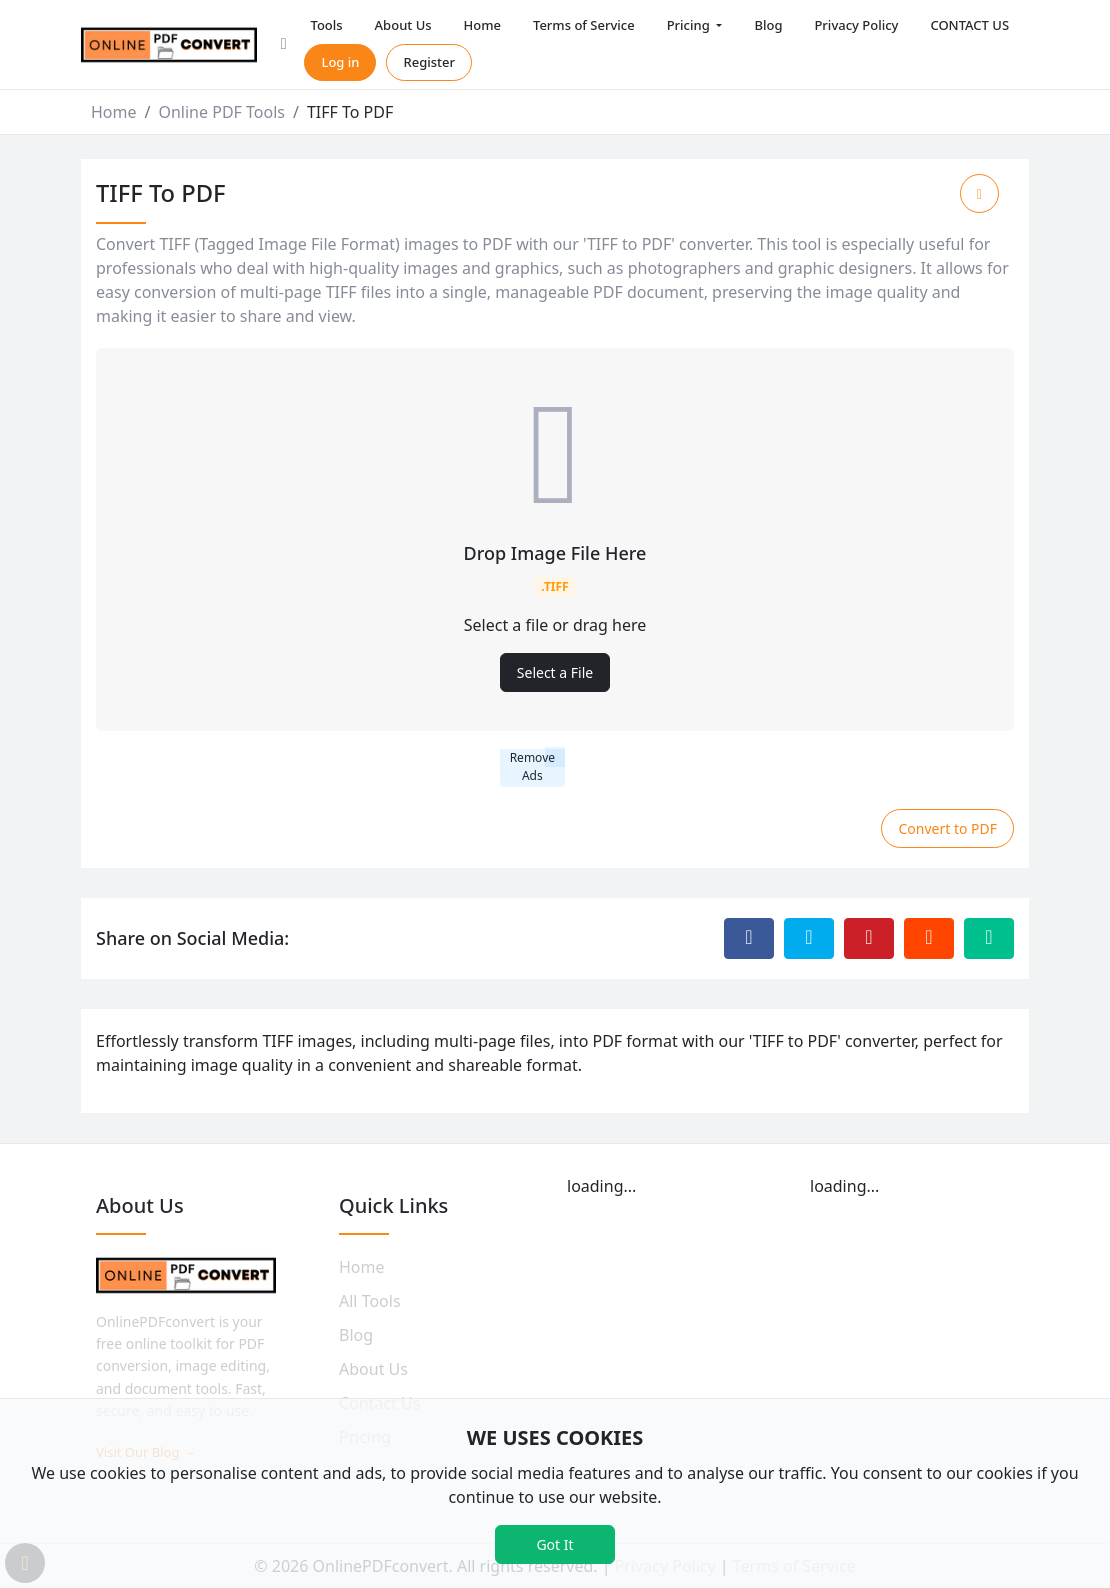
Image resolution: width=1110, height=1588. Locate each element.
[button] (284, 45)
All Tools (370, 1301)
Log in (340, 62)
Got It (554, 1544)
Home (482, 25)
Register (429, 62)
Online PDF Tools (221, 112)
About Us (403, 25)
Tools (326, 25)
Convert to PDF (947, 828)
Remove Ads (532, 766)
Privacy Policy (856, 25)
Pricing (690, 25)
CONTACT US (969, 25)
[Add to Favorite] (979, 193)
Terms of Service (584, 25)
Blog (768, 25)
